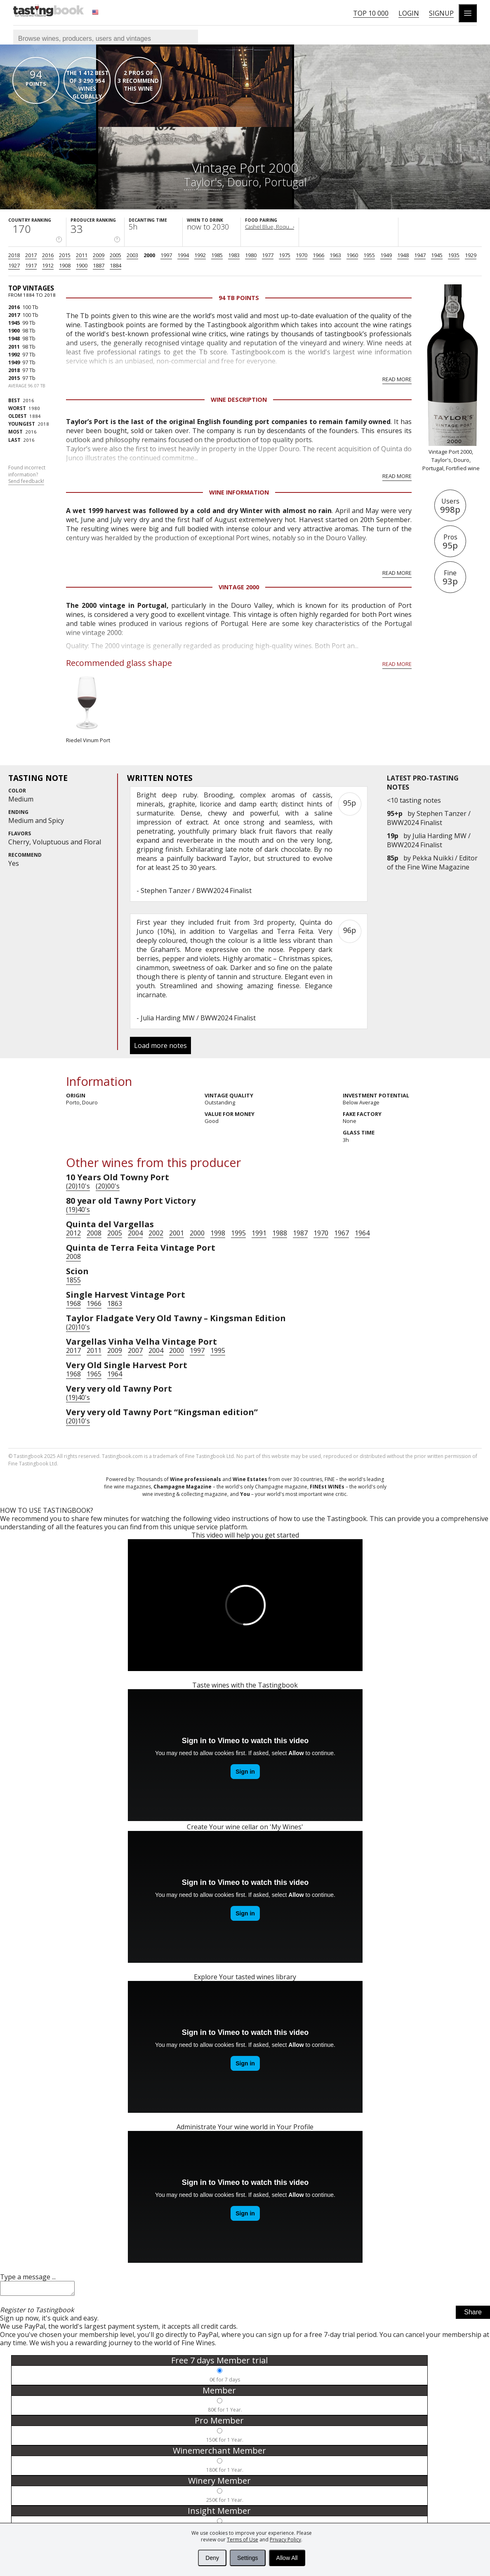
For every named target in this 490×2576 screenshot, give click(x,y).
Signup (441, 13)
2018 (14, 255)
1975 (284, 255)
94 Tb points (239, 298)
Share (473, 2314)
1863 (114, 1303)
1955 (369, 255)
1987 (300, 1233)
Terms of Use (242, 2539)
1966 (318, 255)
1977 (267, 255)
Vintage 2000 (239, 587)
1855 (73, 1279)
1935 (453, 255)
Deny (212, 2558)
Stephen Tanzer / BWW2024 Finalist (429, 818)
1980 (251, 255)
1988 (279, 1233)
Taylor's (203, 182)
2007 (135, 1350)
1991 (259, 1233)
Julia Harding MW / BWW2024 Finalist (429, 840)
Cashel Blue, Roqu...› (269, 226)
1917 (31, 265)
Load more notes (160, 1045)
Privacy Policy (285, 2539)
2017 (31, 255)
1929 (470, 255)
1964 (362, 1233)
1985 (217, 255)
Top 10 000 (371, 13)
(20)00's (108, 1186)
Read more (397, 379)
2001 (176, 1233)
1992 (200, 255)
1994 (183, 255)
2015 (65, 255)
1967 (341, 1233)
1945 (437, 255)
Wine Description (239, 399)
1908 (65, 265)
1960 (352, 255)
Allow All (287, 2558)
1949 (386, 255)
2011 (81, 255)
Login (408, 13)
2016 (48, 255)
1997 (166, 255)
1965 (94, 1373)
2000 (149, 255)
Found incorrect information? (26, 474)
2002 (155, 1233)
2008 (94, 1233)
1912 (48, 265)
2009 (98, 255)
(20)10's (78, 1186)
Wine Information (239, 492)
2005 (115, 255)
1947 (420, 255)
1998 (217, 1233)
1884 (115, 265)
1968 (73, 1303)
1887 (98, 265)
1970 (301, 255)
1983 (234, 255)
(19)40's (78, 1209)
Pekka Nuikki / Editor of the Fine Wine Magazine (432, 862)
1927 (14, 265)
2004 (135, 1233)
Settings (247, 2558)
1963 (335, 255)
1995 (238, 1233)
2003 (132, 255)
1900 (81, 265)
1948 (403, 255)
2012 (73, 1233)
